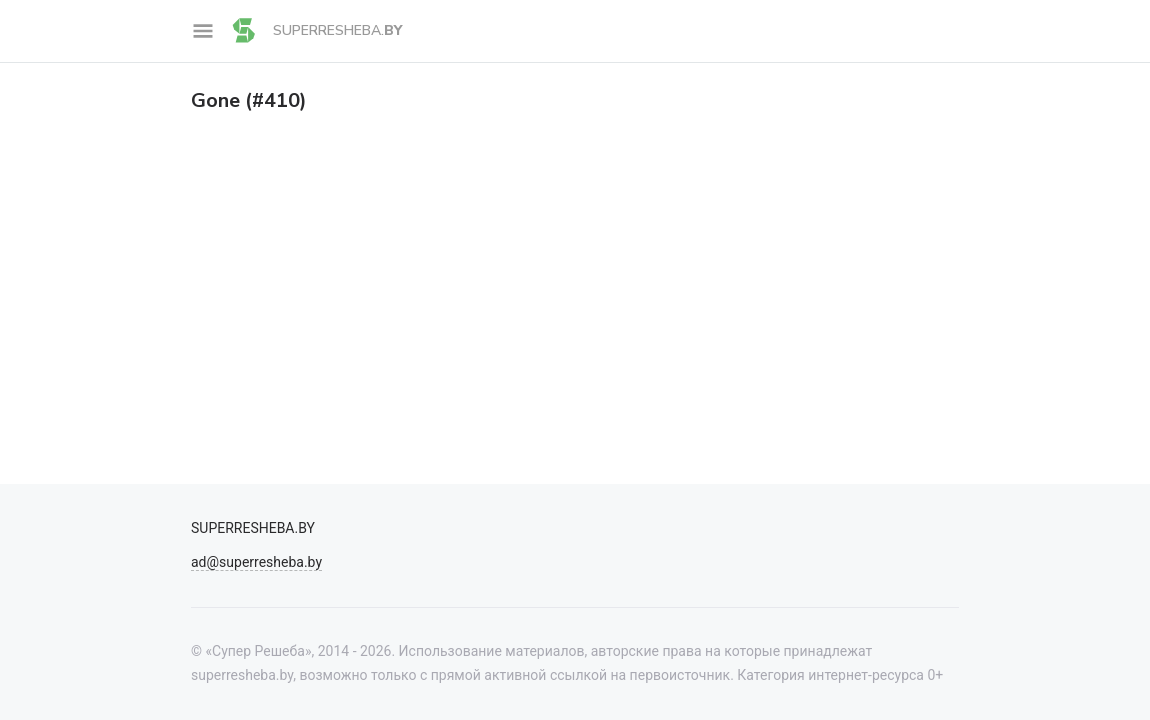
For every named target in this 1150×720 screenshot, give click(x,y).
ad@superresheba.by (256, 562)
